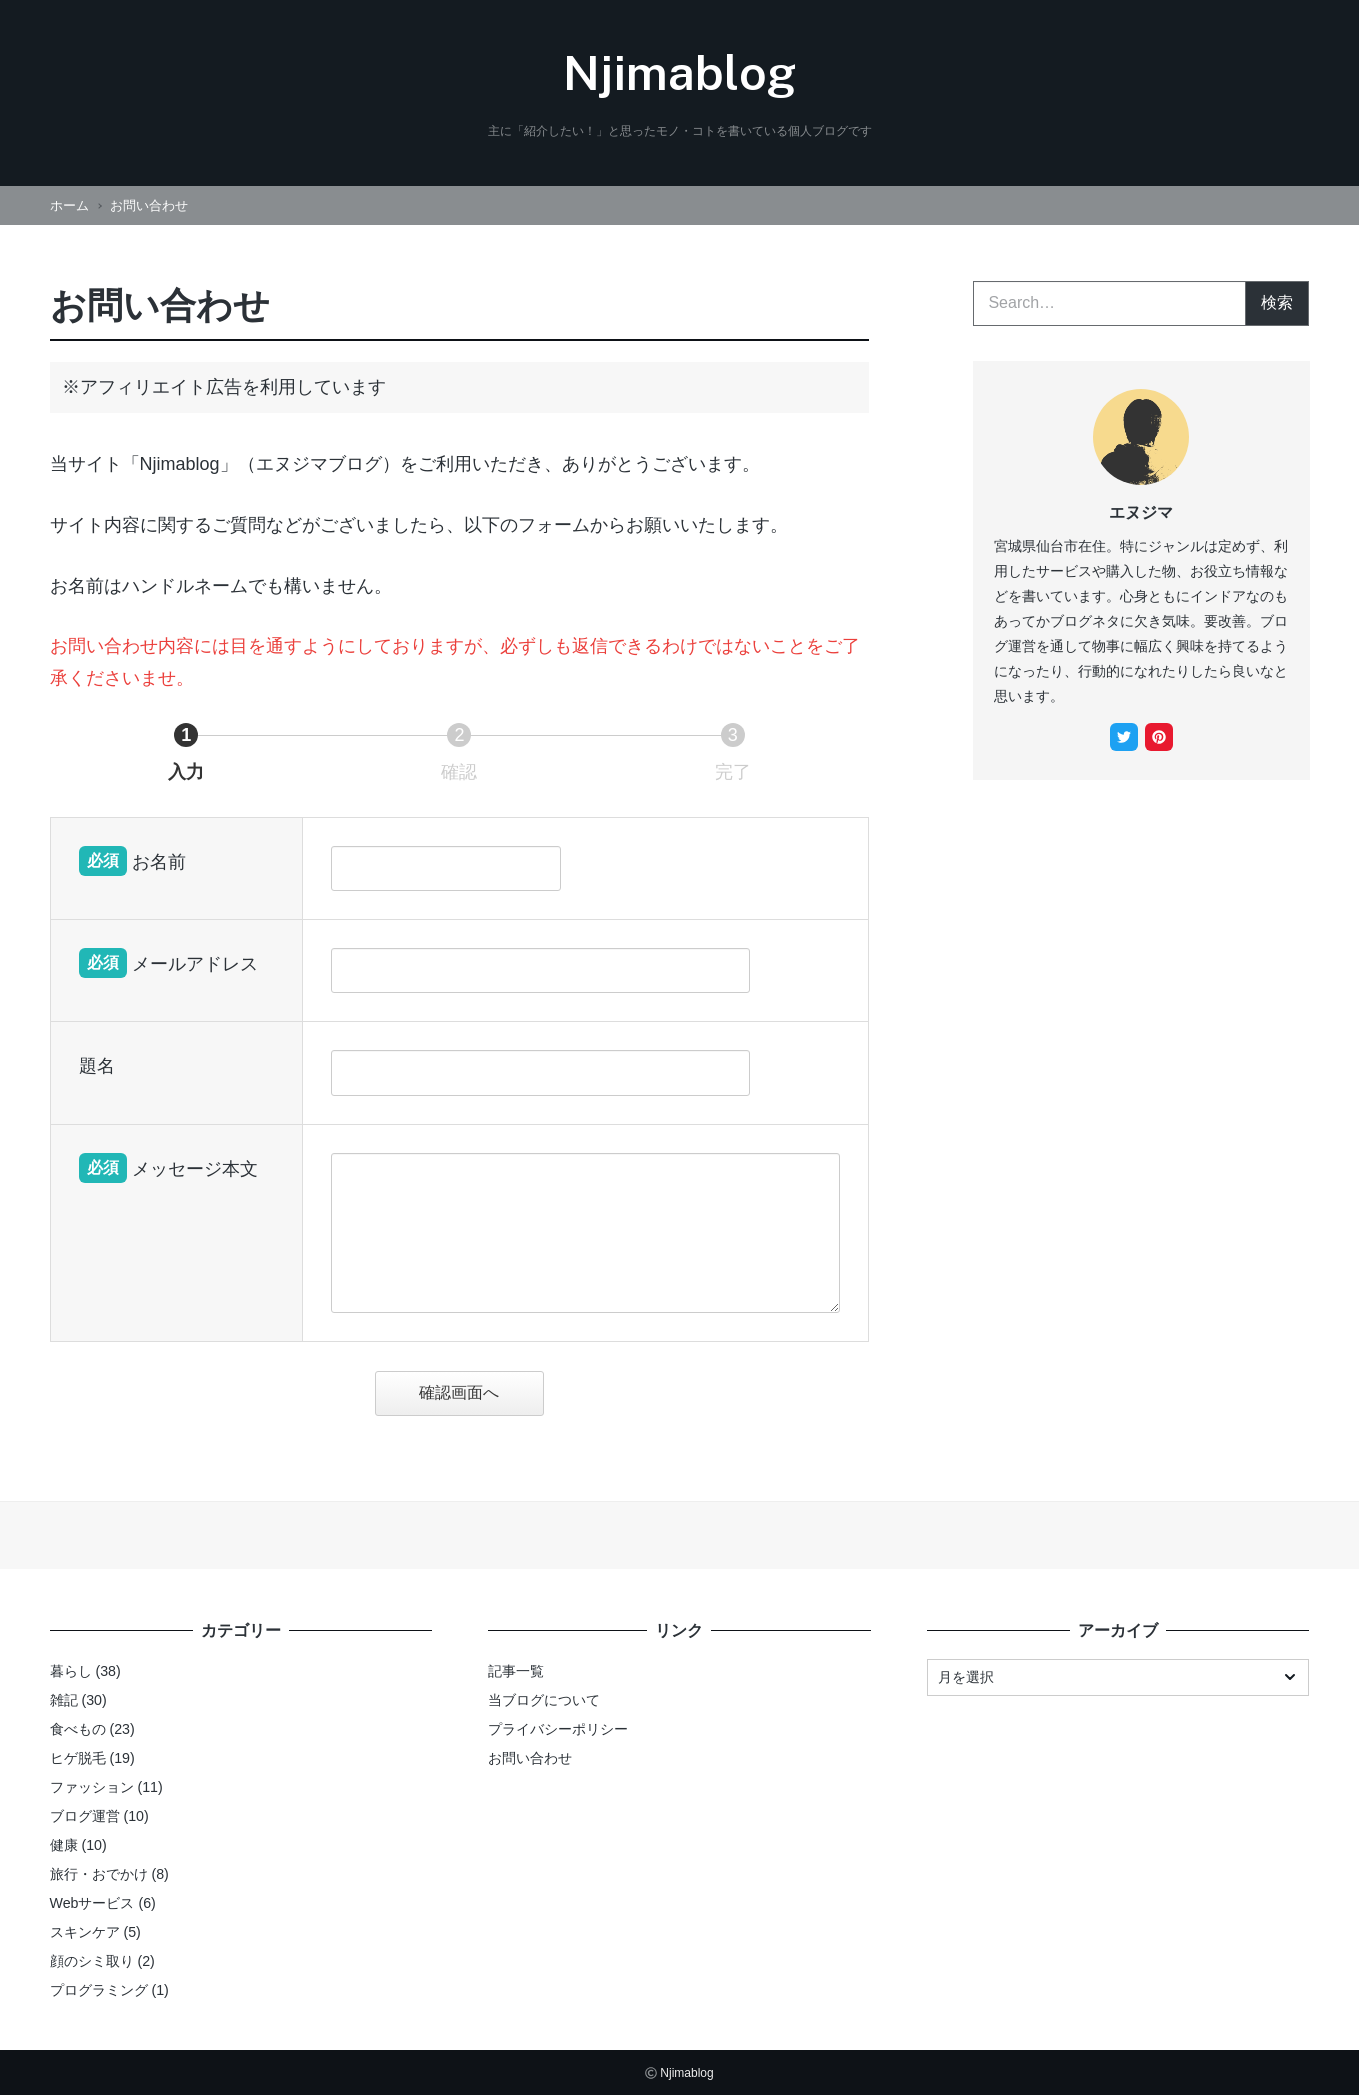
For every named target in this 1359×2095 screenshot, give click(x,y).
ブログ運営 (85, 1816)
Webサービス (92, 1903)
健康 (64, 1845)
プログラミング (99, 1990)
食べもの (78, 1729)
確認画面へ (478, 1392)
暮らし (71, 1671)
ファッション (92, 1787)
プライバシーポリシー (558, 1729)
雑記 (64, 1700)
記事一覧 (516, 1671)
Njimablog (679, 72)
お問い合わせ (530, 1758)
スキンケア (85, 1932)
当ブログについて (544, 1700)
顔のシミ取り (92, 1961)
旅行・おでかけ (99, 1874)
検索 (1277, 302)
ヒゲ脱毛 (78, 1758)
